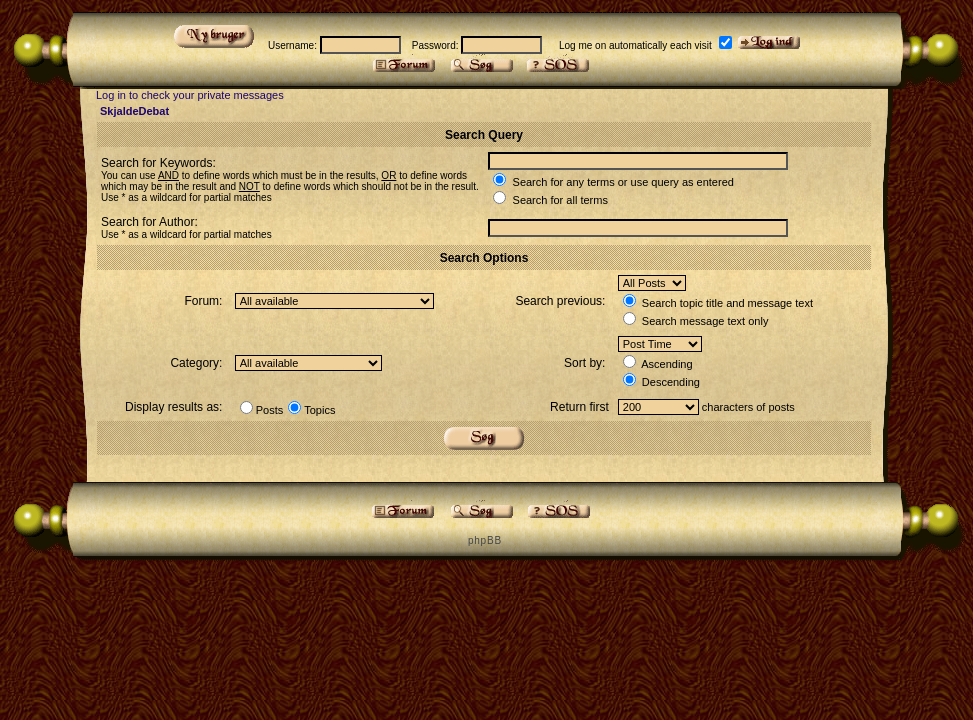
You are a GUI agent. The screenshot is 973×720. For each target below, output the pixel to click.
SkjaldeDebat (134, 111)
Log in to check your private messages (190, 95)
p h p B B (484, 540)
